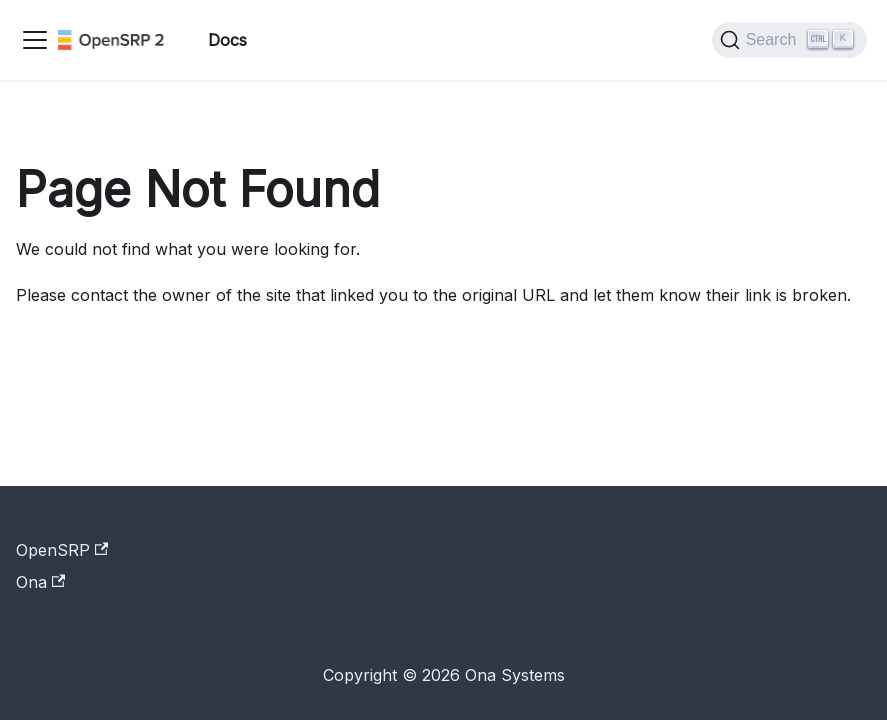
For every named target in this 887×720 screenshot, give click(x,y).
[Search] (789, 40)
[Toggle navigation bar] (35, 40)
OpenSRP (62, 550)
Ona (40, 582)
